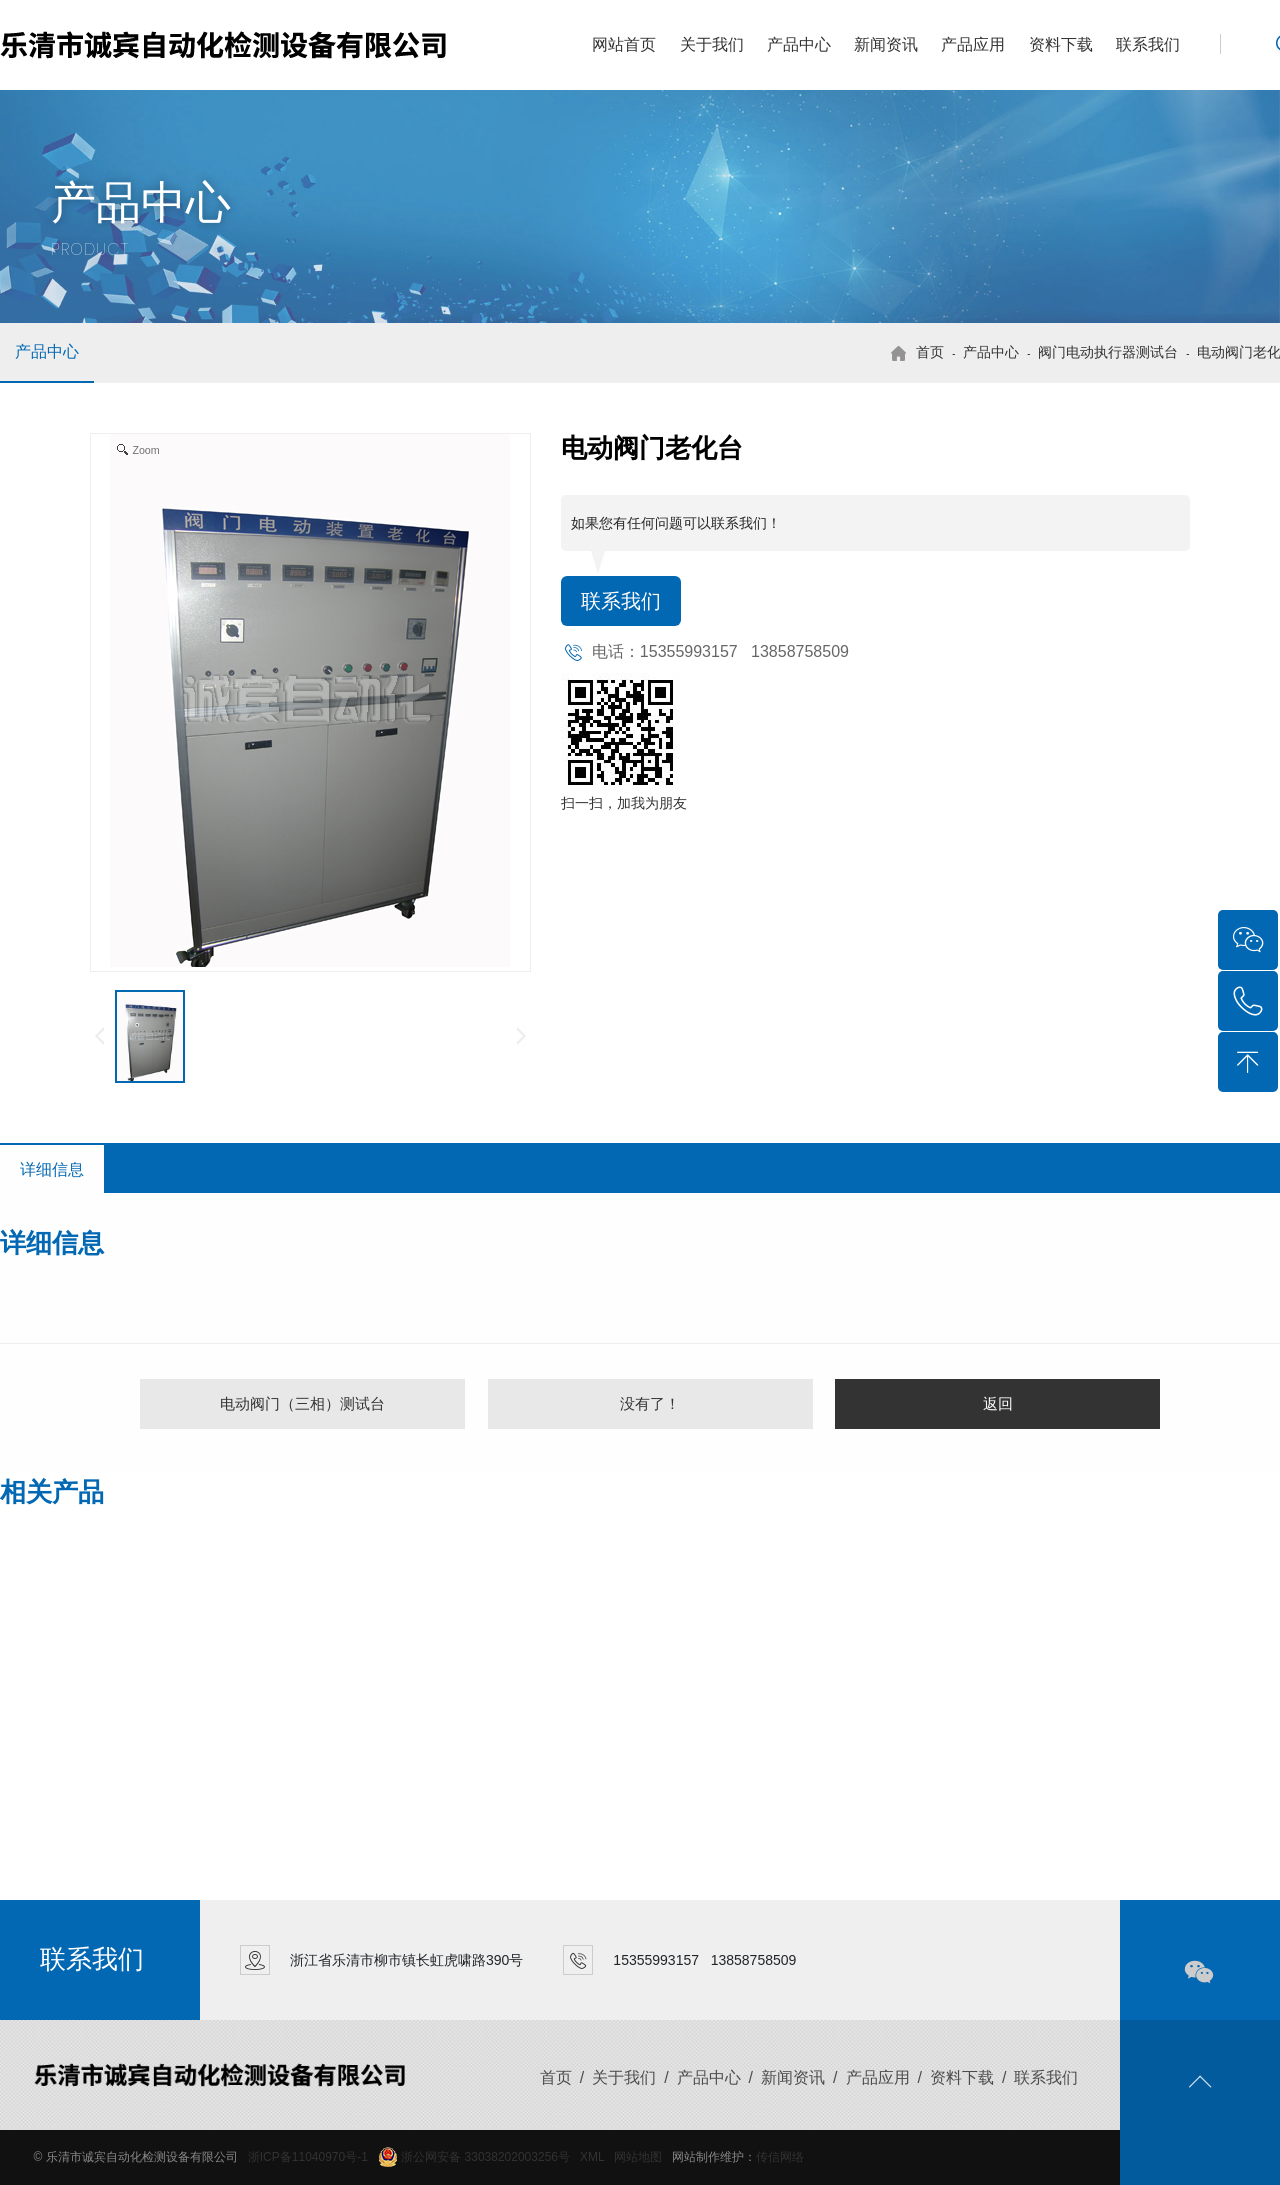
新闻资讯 (886, 44)
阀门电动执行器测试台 (1108, 352)
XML (592, 2157)
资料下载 (1061, 44)
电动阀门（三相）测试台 (302, 1403)
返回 (998, 1403)
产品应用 (973, 44)
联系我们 (1148, 44)
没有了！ (650, 1403)
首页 (930, 352)
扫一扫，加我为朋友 (624, 803)
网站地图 (638, 2157)
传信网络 (780, 2157)
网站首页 (624, 44)
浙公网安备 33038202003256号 (474, 2157)
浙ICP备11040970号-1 (308, 2157)
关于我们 (712, 44)
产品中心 (799, 44)
